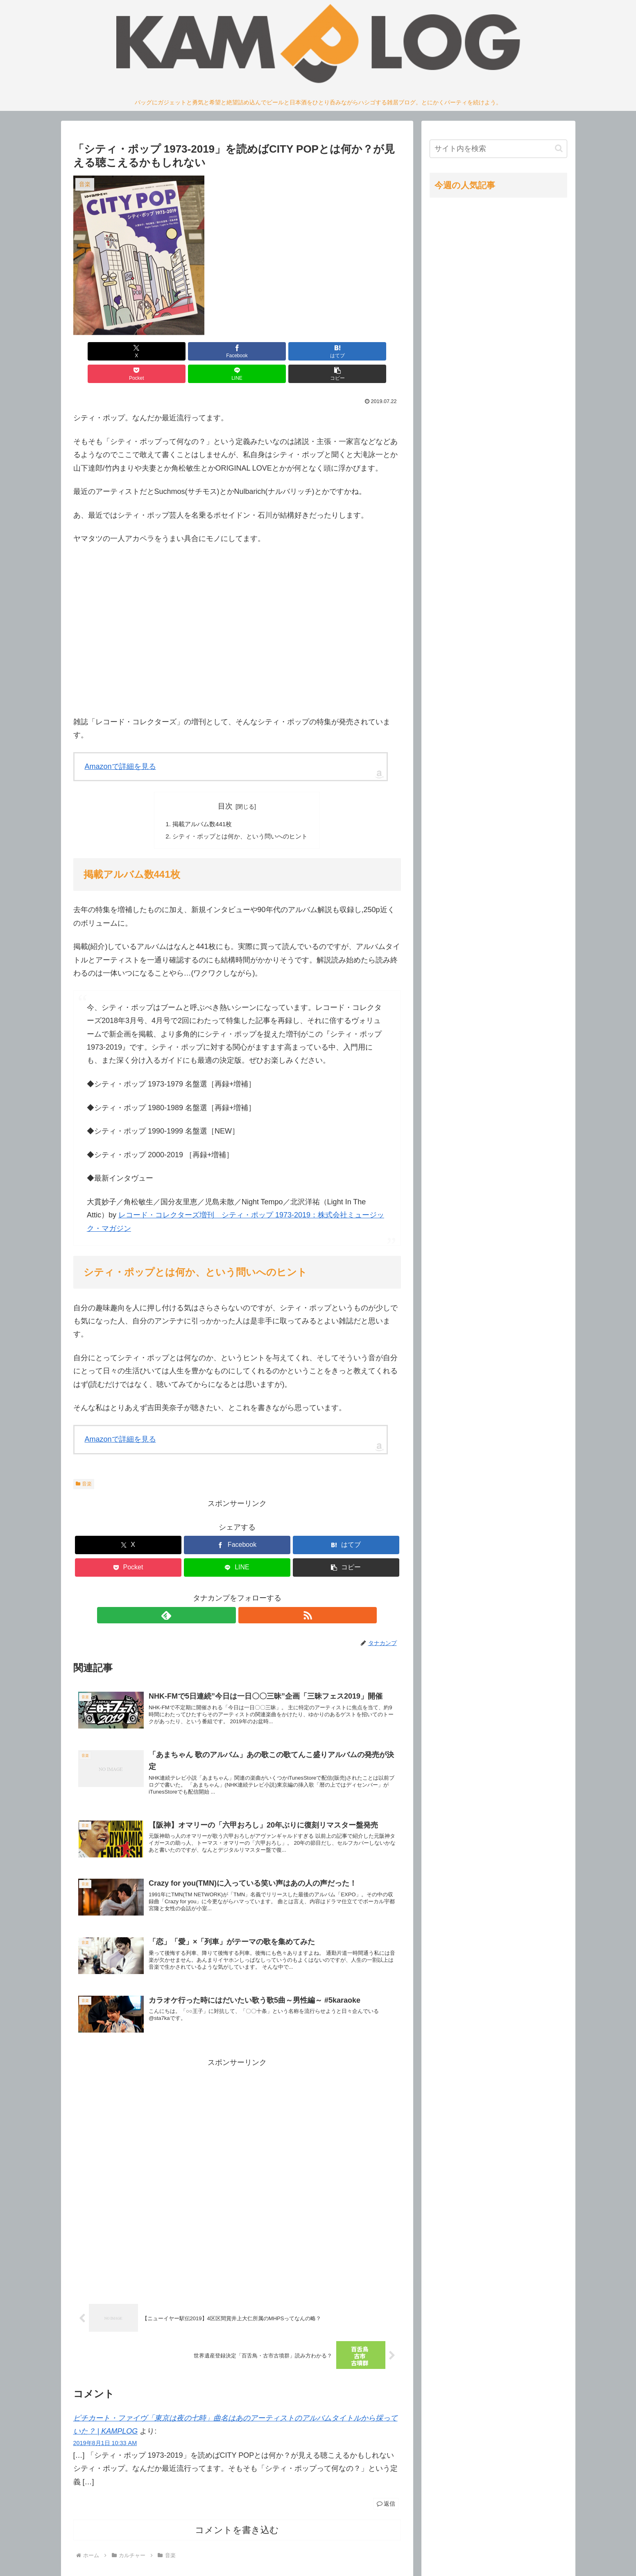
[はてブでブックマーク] (209, 351)
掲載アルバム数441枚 (200, 802)
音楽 (84, 1463)
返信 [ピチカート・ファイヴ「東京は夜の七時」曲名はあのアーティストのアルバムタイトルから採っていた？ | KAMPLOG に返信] (386, 2499)
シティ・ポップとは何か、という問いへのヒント (240, 815)
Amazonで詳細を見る (120, 744)
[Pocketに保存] (264, 351)
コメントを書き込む (237, 2525)
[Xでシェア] (99, 351)
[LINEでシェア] (319, 351)
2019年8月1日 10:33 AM (105, 2438)
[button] (374, 351)
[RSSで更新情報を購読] (246, 1595)
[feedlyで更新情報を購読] (228, 1595)
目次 (225, 784)
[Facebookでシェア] (154, 351)
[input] (498, 149)
